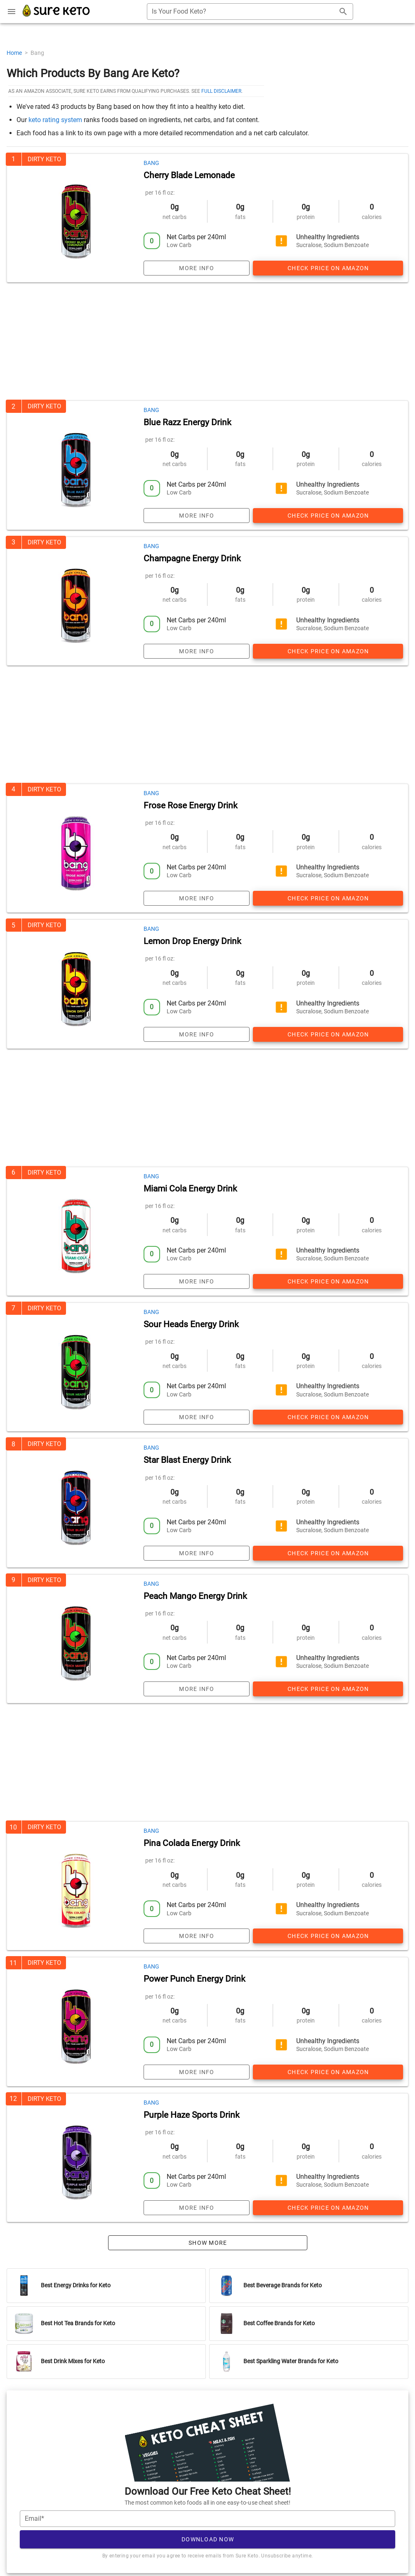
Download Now (208, 2539)
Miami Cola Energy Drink (190, 1189)
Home (15, 52)
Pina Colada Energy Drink (192, 1843)
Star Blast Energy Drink (187, 1460)
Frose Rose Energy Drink (191, 805)
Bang (151, 163)
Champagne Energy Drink (192, 558)
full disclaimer (221, 91)
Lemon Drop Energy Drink (192, 941)
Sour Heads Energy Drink (191, 1324)
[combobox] (250, 11)
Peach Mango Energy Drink (195, 1596)
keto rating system (55, 120)
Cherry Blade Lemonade (189, 175)
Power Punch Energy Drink (194, 1979)
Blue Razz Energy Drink (187, 422)
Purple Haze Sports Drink (192, 2115)
